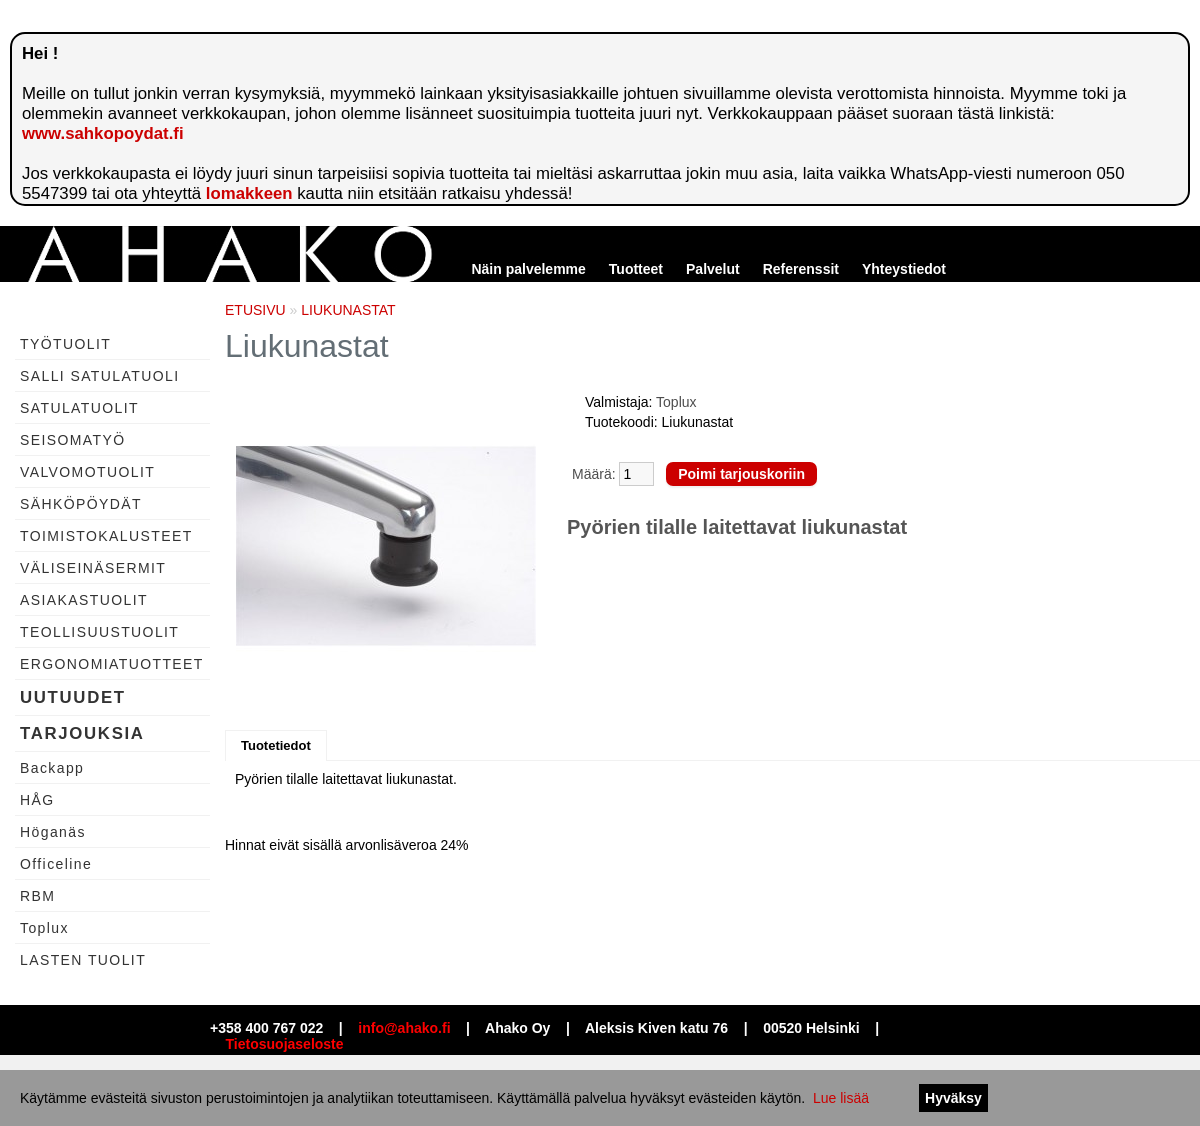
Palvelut (713, 269)
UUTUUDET (73, 697)
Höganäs (53, 832)
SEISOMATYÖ (73, 440)
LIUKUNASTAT (348, 310)
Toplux (44, 928)
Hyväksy (953, 1098)
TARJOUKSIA (82, 733)
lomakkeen (249, 193)
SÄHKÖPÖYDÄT (81, 504)
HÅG (37, 800)
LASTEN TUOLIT (83, 960)
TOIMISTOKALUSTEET (106, 536)
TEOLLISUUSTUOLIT (99, 632)
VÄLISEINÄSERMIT (93, 568)
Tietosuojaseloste (285, 1044)
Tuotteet (636, 269)
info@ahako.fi (404, 1028)
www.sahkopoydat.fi (103, 133)
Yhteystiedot (904, 269)
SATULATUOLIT (79, 408)
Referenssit (801, 269)
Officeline (56, 864)
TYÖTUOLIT (65, 344)
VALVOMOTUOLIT (87, 472)
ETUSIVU (255, 310)
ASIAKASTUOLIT (84, 600)
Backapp (52, 768)
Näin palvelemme (528, 269)
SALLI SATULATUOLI (99, 376)
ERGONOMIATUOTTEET (112, 664)
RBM (37, 896)
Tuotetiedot (276, 745)
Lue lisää (841, 1098)
